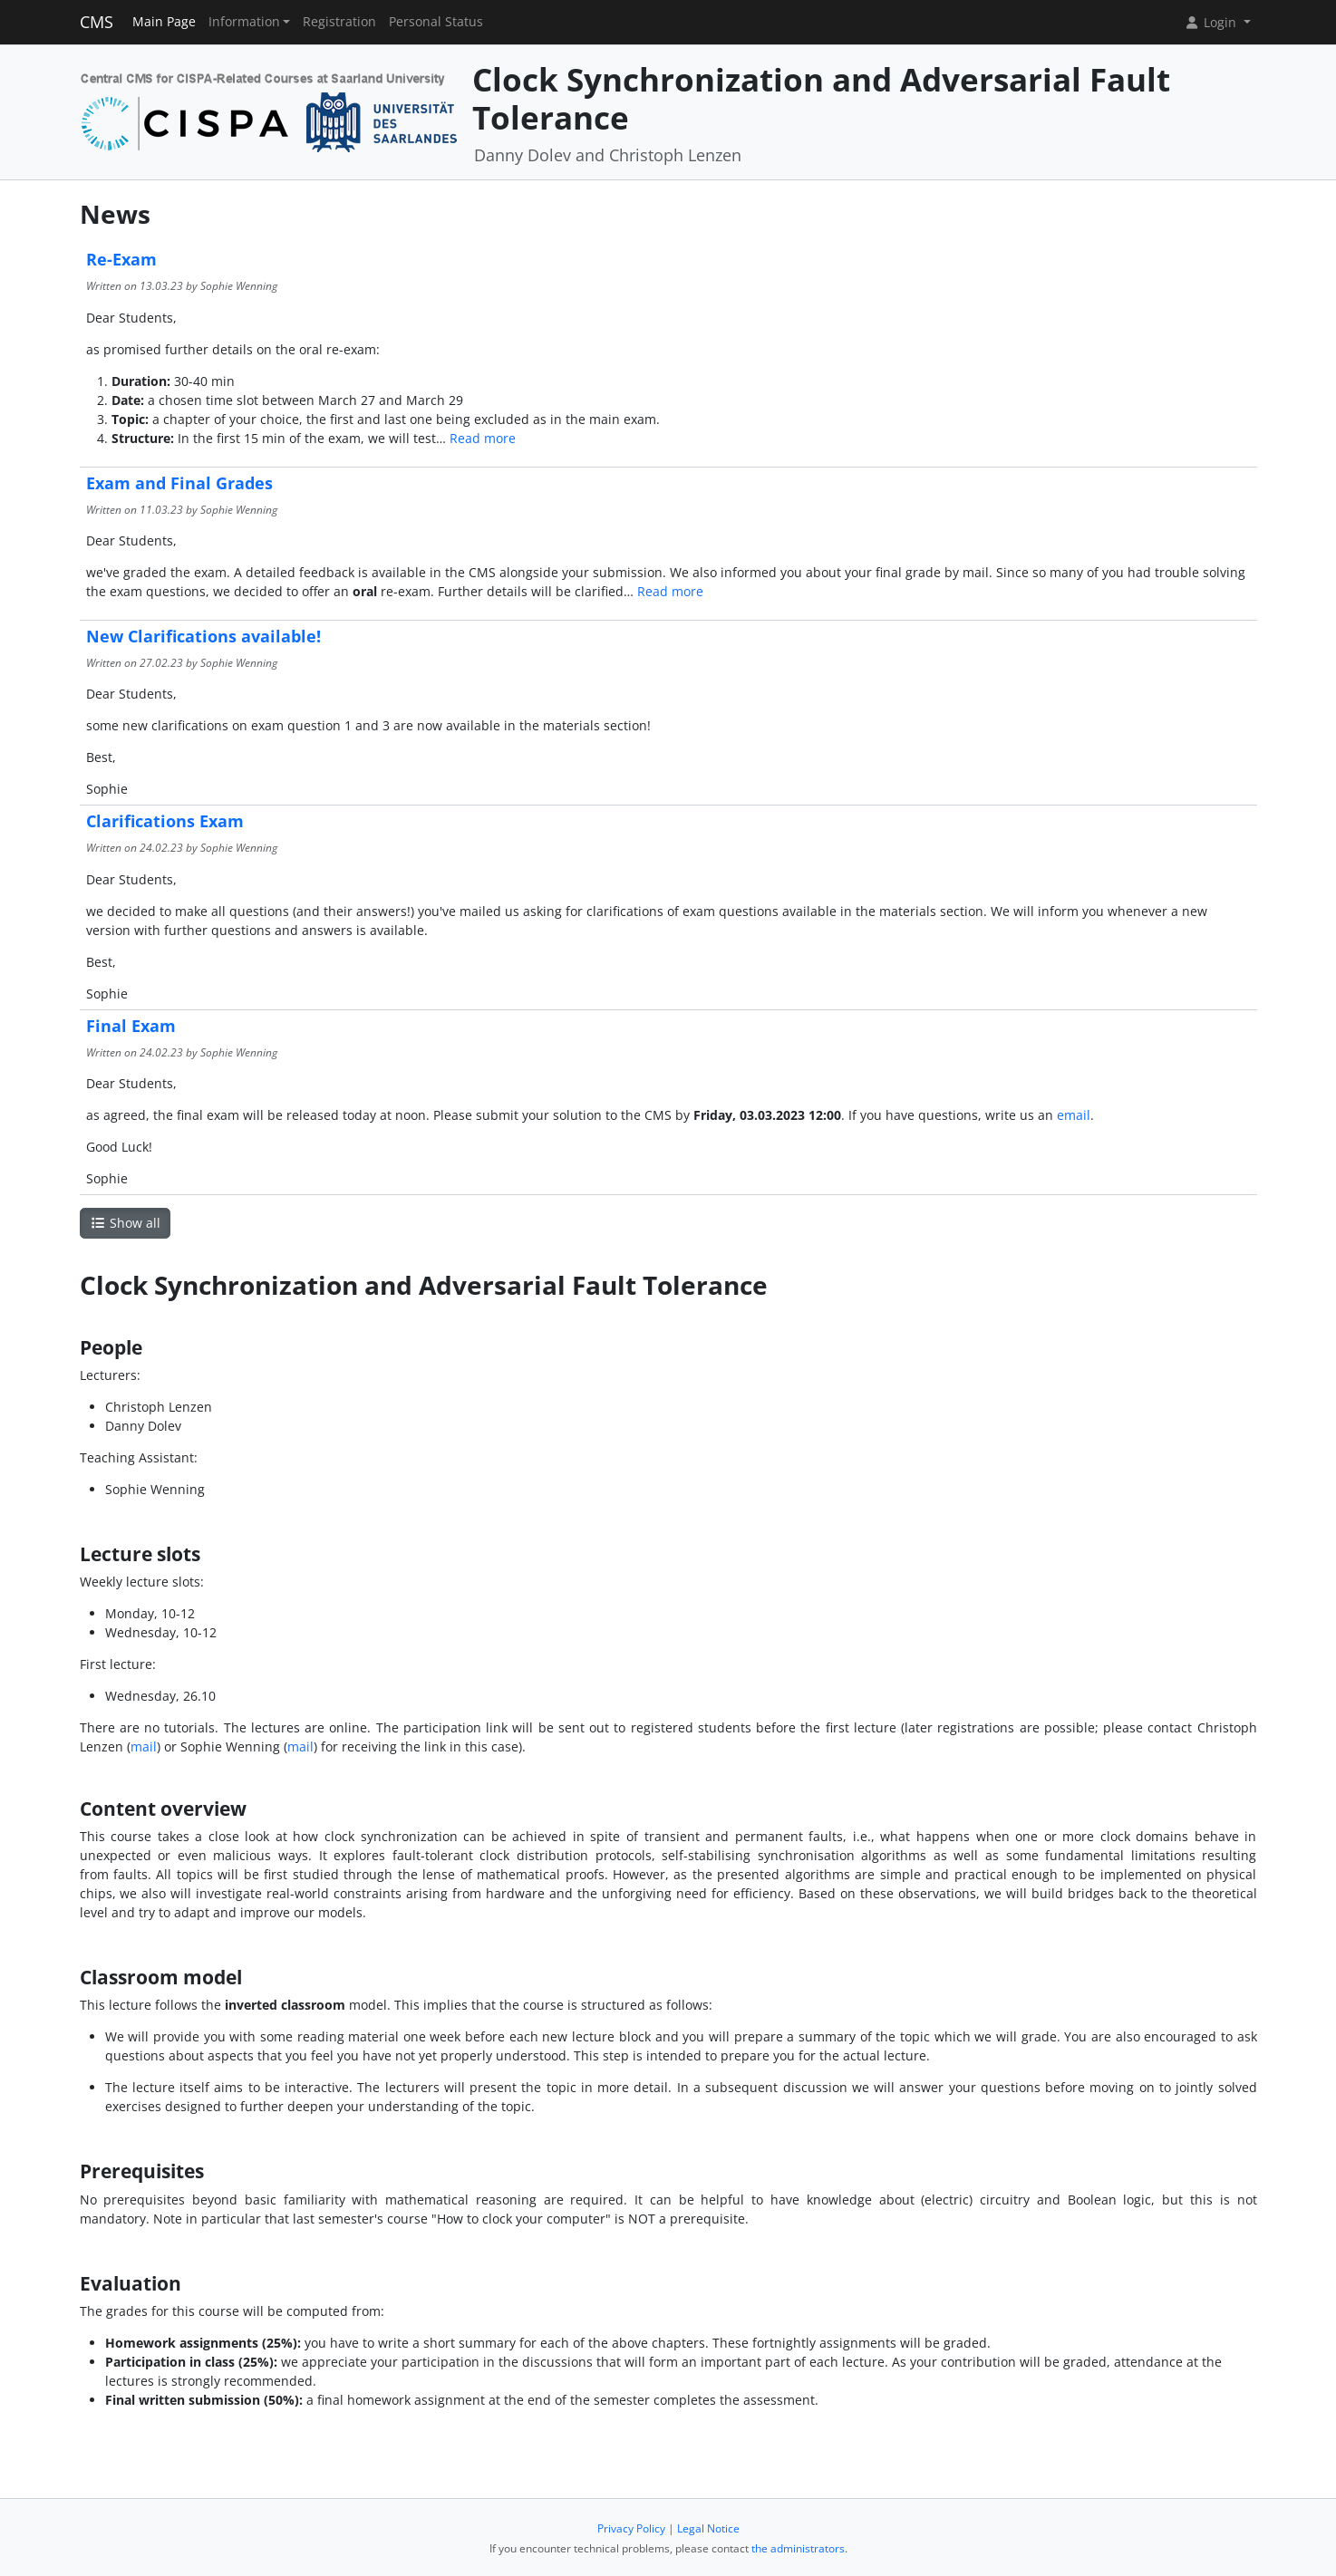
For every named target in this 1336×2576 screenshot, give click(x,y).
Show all (125, 1222)
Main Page (164, 21)
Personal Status (436, 21)
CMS (96, 22)
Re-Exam (121, 259)
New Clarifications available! (203, 636)
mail (144, 1746)
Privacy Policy (631, 2528)
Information (244, 21)
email (1073, 1115)
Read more (483, 438)
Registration (339, 21)
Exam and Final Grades (179, 483)
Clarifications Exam (165, 821)
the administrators (798, 2548)
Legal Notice (708, 2528)
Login (1212, 22)
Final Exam (131, 1026)
